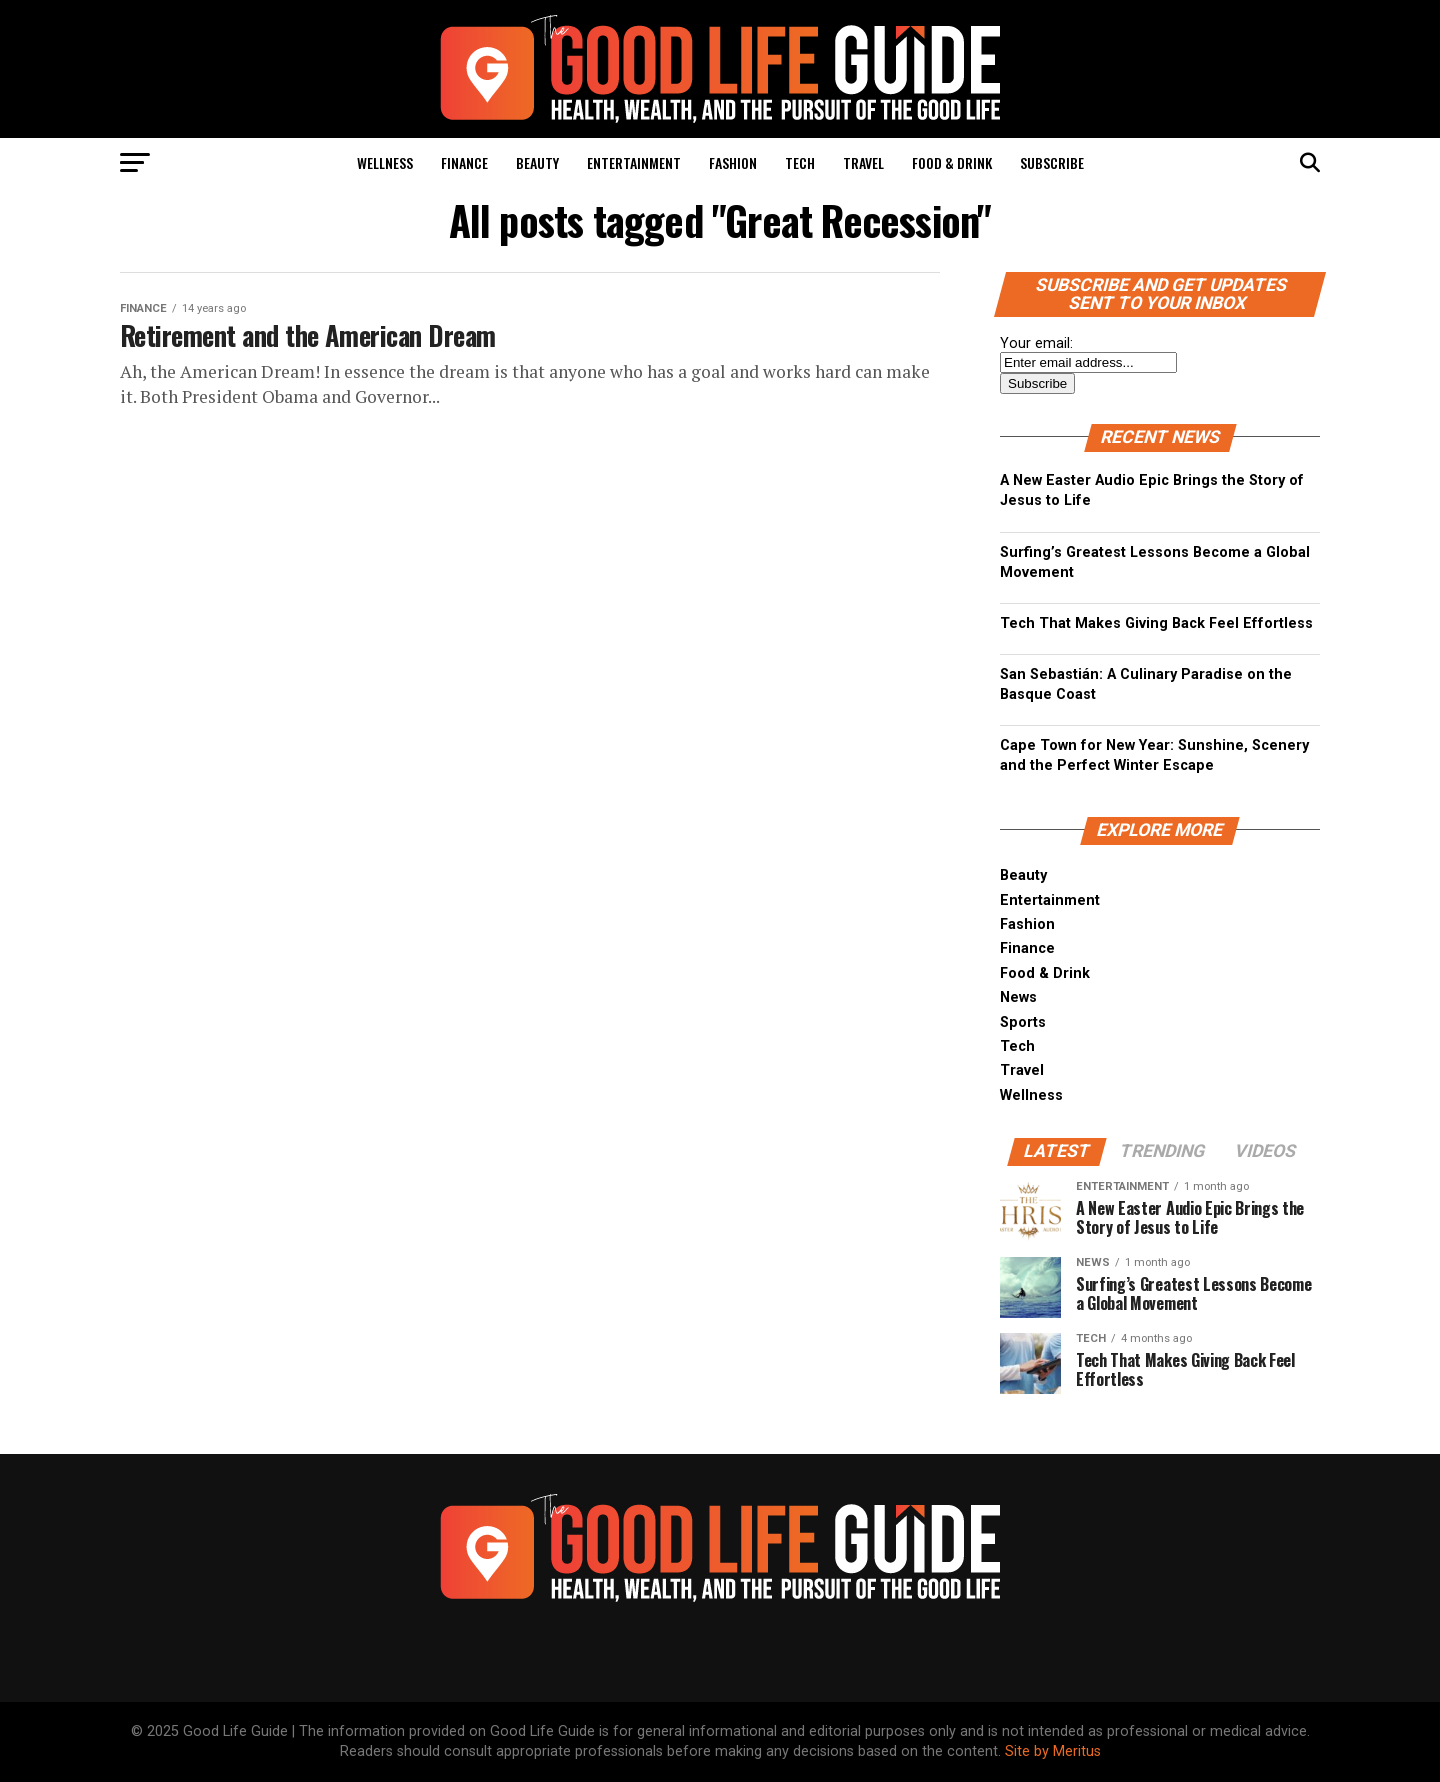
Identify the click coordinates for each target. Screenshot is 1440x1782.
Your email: (1036, 343)
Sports (1023, 1022)
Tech (800, 162)
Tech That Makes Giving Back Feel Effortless (1156, 623)
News (1018, 997)
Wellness (385, 162)
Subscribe (1052, 162)
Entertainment (634, 162)
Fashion (733, 162)
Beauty (537, 162)
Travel (863, 162)
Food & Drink (952, 162)
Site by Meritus (1053, 1751)
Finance (464, 162)
